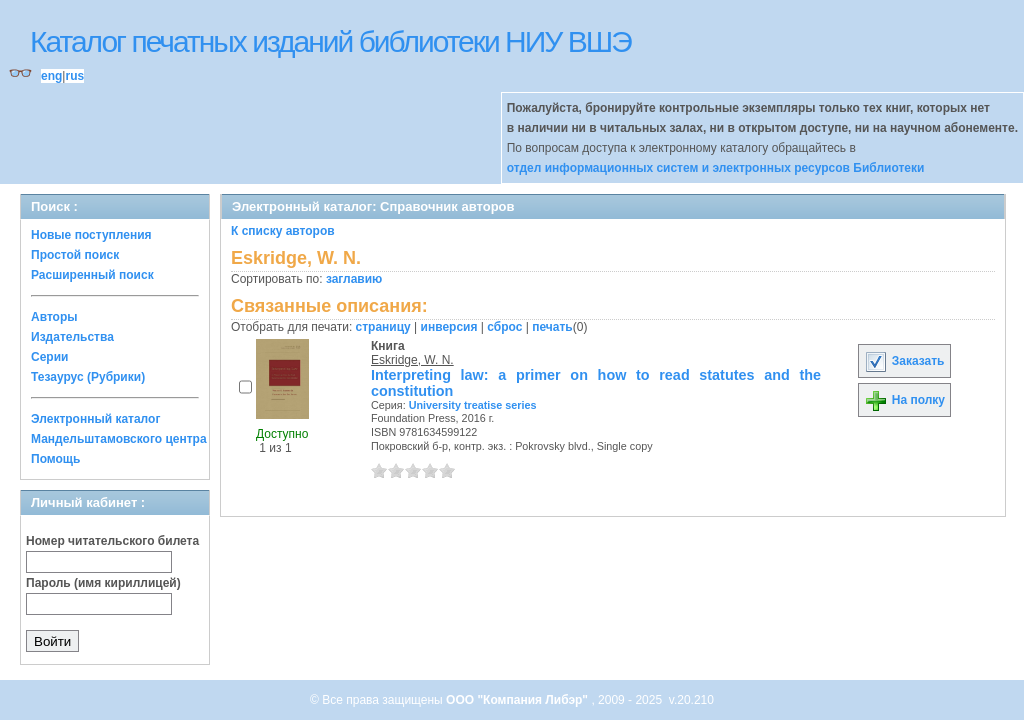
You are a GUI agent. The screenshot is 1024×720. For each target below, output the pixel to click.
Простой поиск (75, 255)
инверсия (449, 327)
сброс (504, 327)
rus (74, 76)
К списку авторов (283, 231)
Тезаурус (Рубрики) (88, 377)
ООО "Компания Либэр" (518, 700)
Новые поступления (91, 235)
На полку (904, 400)
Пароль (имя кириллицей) (103, 583)
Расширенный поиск (92, 275)
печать (552, 327)
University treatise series (473, 405)
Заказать (904, 361)
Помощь (55, 459)
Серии (49, 357)
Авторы (54, 317)
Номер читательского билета (112, 541)
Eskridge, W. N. (412, 360)
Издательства (72, 337)
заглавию (354, 279)
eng (51, 76)
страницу (383, 327)
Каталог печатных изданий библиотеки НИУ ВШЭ (330, 41)
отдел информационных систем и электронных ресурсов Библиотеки (716, 168)
